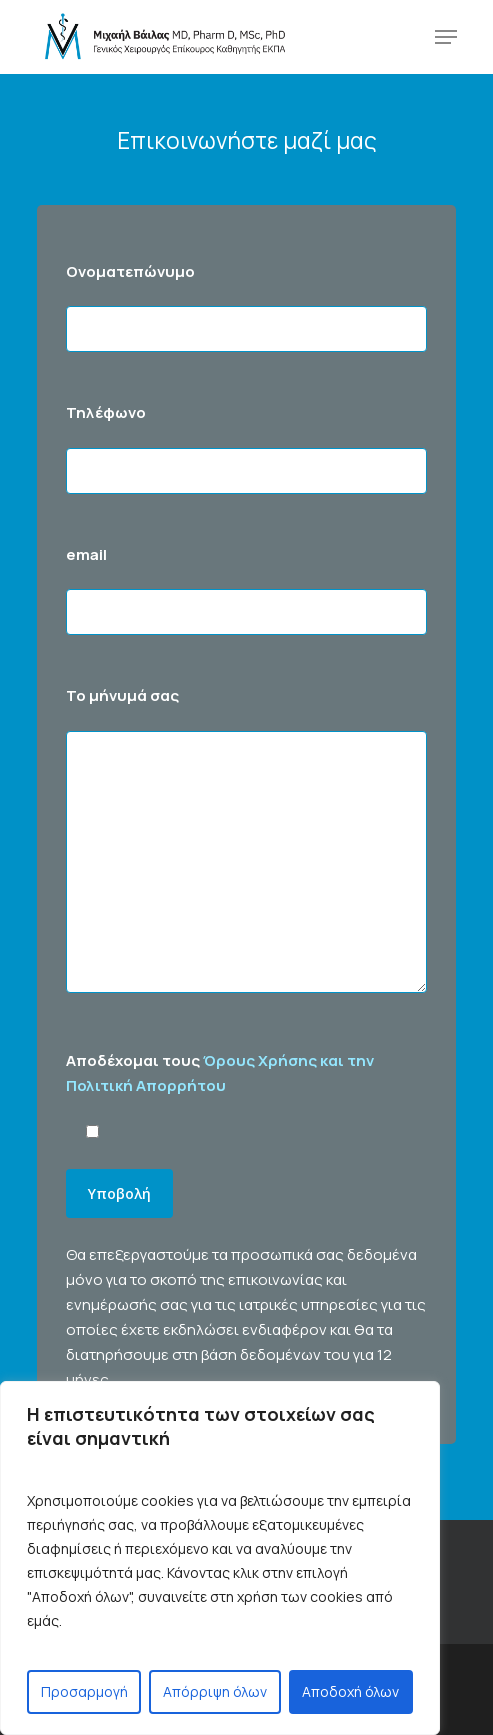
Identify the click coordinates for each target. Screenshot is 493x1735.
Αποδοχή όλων (350, 1691)
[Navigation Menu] (446, 37)
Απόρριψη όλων (215, 1691)
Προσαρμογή (84, 1691)
